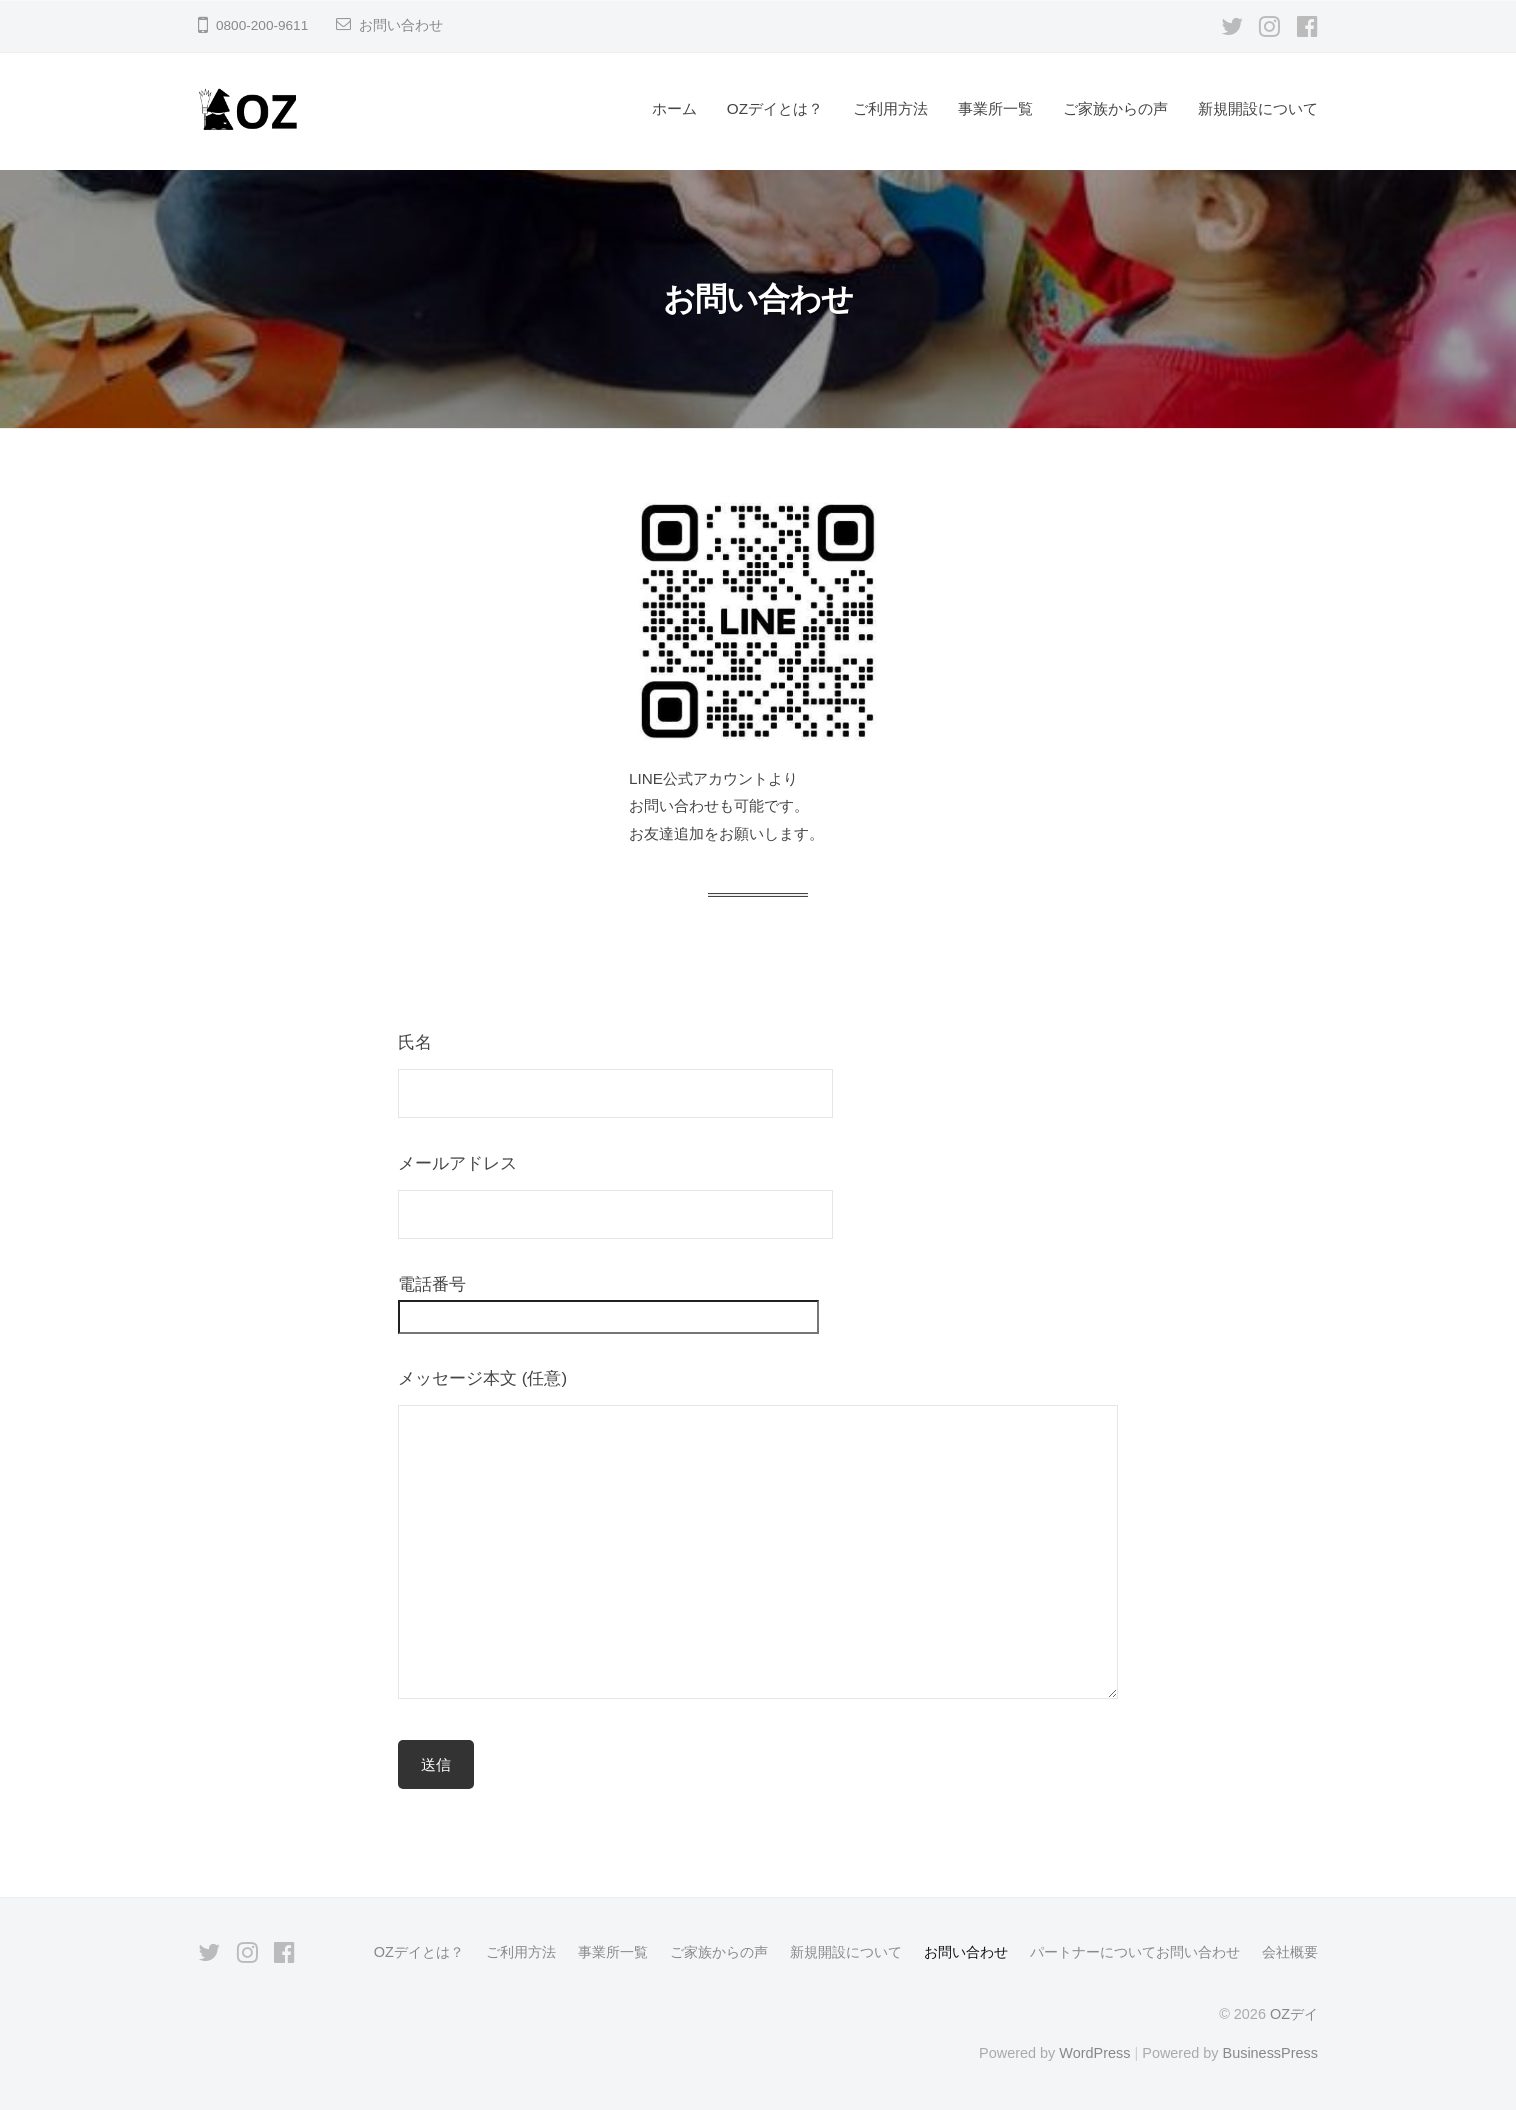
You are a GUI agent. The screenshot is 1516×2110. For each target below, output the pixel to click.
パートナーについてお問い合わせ (1135, 1952)
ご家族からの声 (1115, 108)
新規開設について (1258, 108)
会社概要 (1290, 1952)
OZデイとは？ (775, 108)
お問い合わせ (401, 25)
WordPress (1094, 2053)
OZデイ (1294, 2014)
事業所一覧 (995, 108)
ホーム (674, 108)
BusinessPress (1271, 2053)
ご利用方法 (890, 108)
